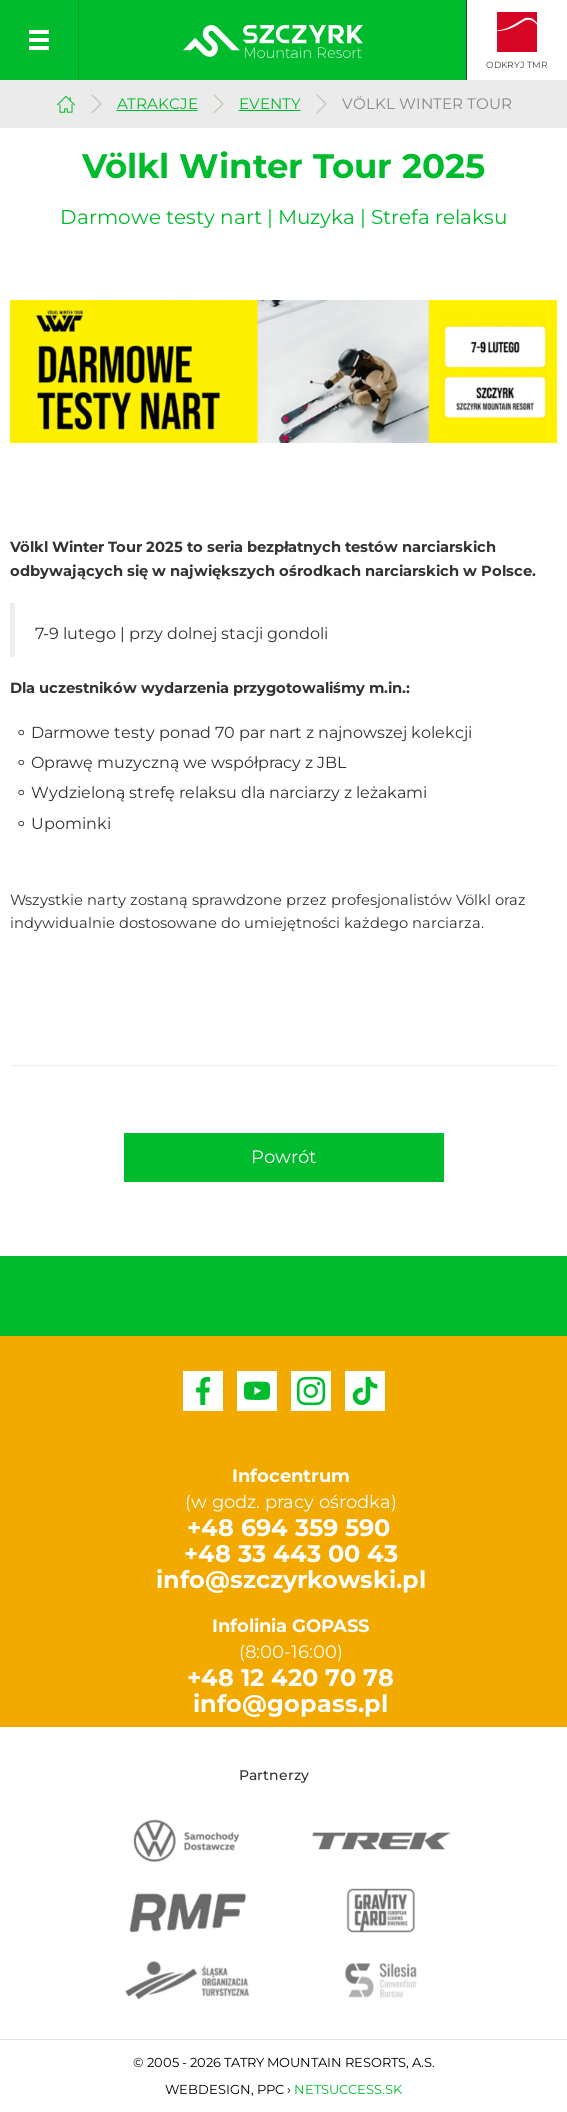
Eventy (270, 103)
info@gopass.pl (290, 1703)
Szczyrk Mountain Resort (66, 101)
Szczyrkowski (273, 41)
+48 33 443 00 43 (291, 1553)
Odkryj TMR (517, 64)
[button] (284, 1158)
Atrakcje (157, 103)
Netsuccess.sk (348, 2089)
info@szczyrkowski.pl (291, 1579)
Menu (39, 40)
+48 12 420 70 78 (290, 1677)
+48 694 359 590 (288, 1527)
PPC (270, 2089)
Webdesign (208, 2089)
